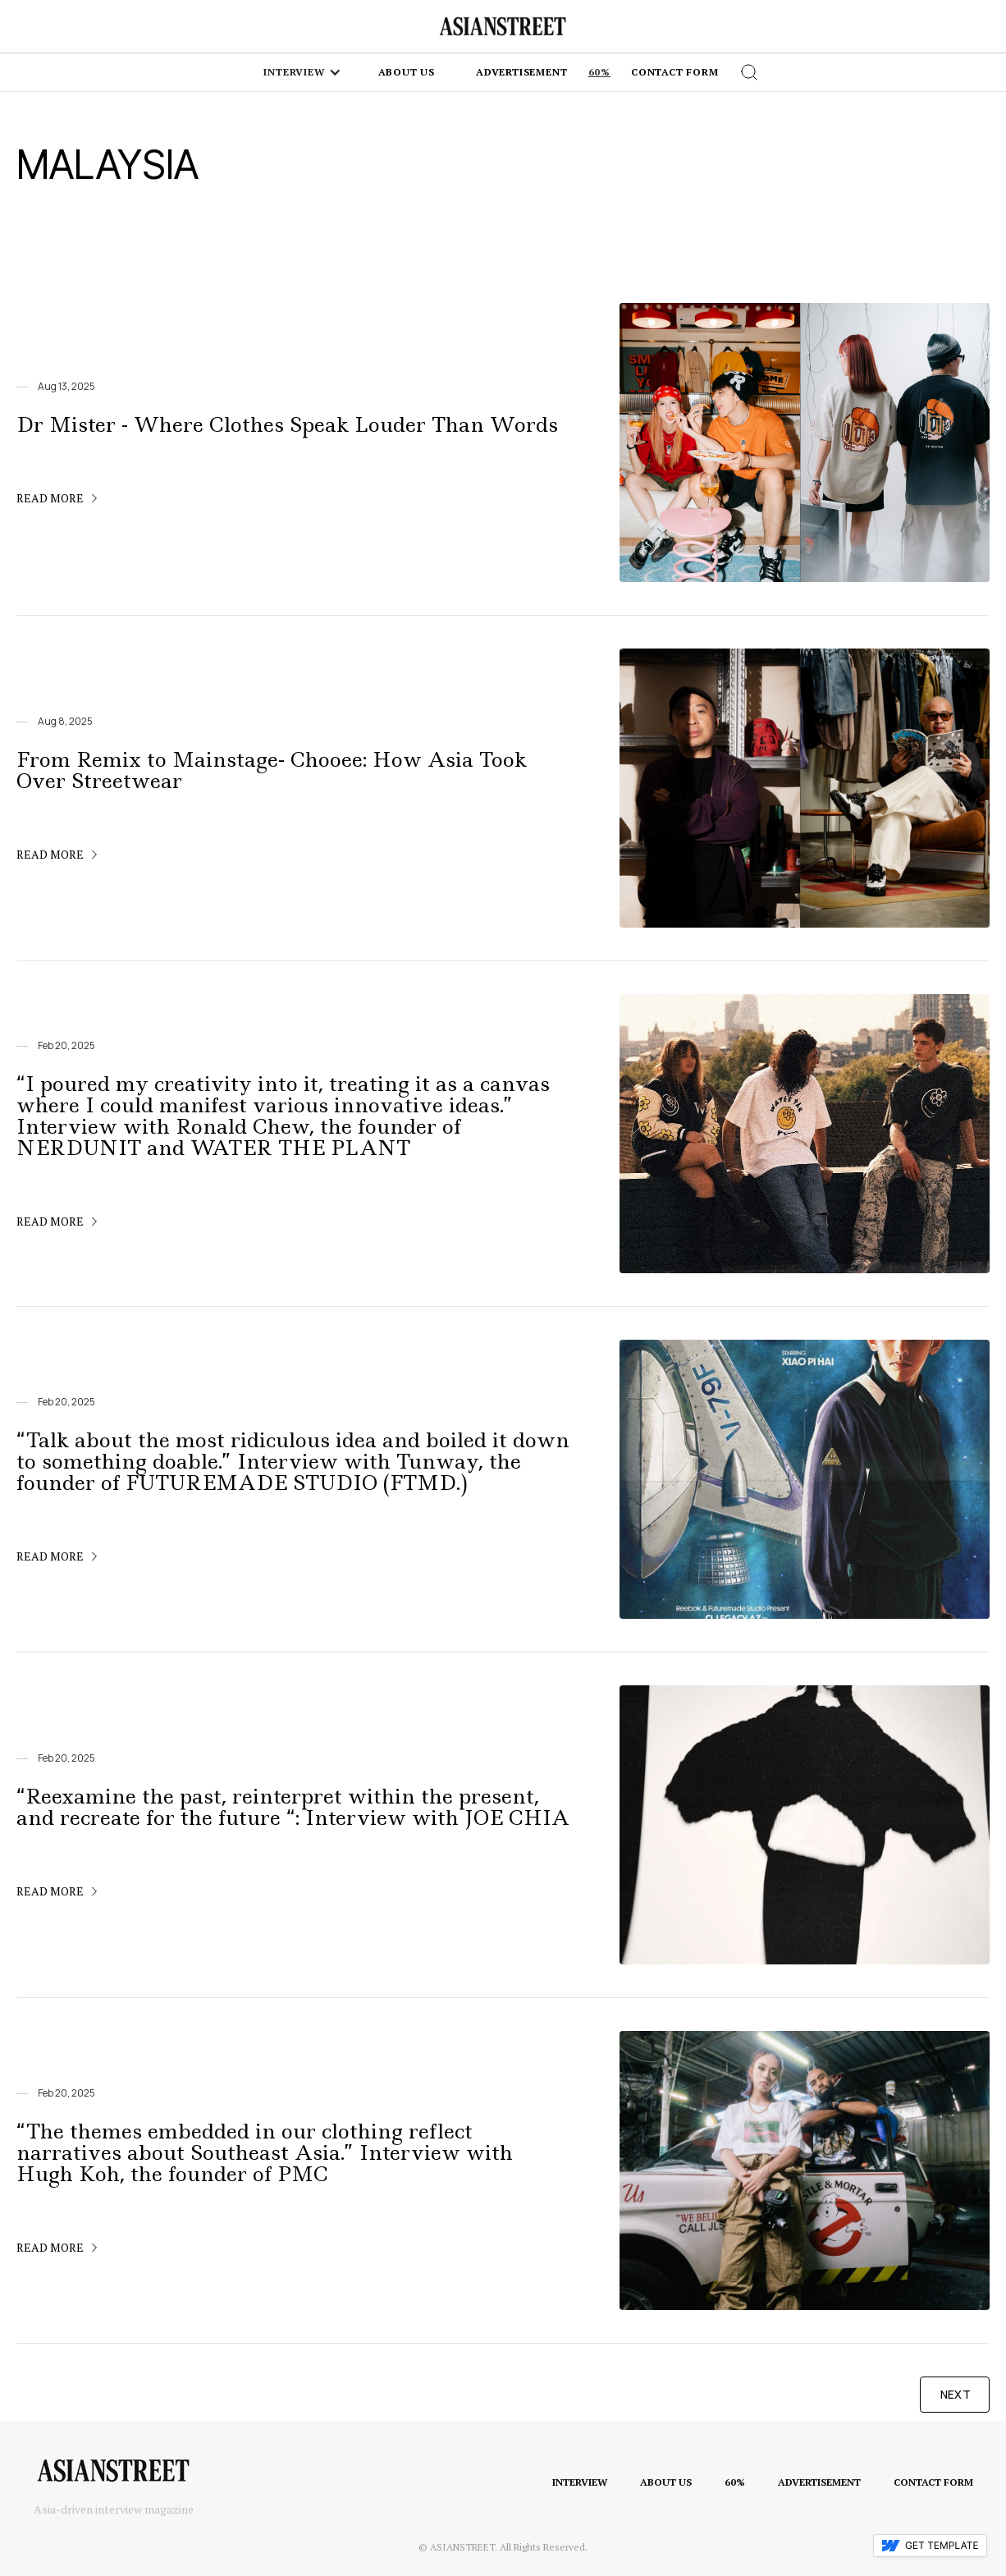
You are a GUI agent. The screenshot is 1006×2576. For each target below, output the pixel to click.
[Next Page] (955, 2395)
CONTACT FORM (933, 2482)
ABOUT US (666, 2482)
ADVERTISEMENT (819, 2482)
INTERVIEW (579, 2482)
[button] (302, 72)
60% (599, 72)
